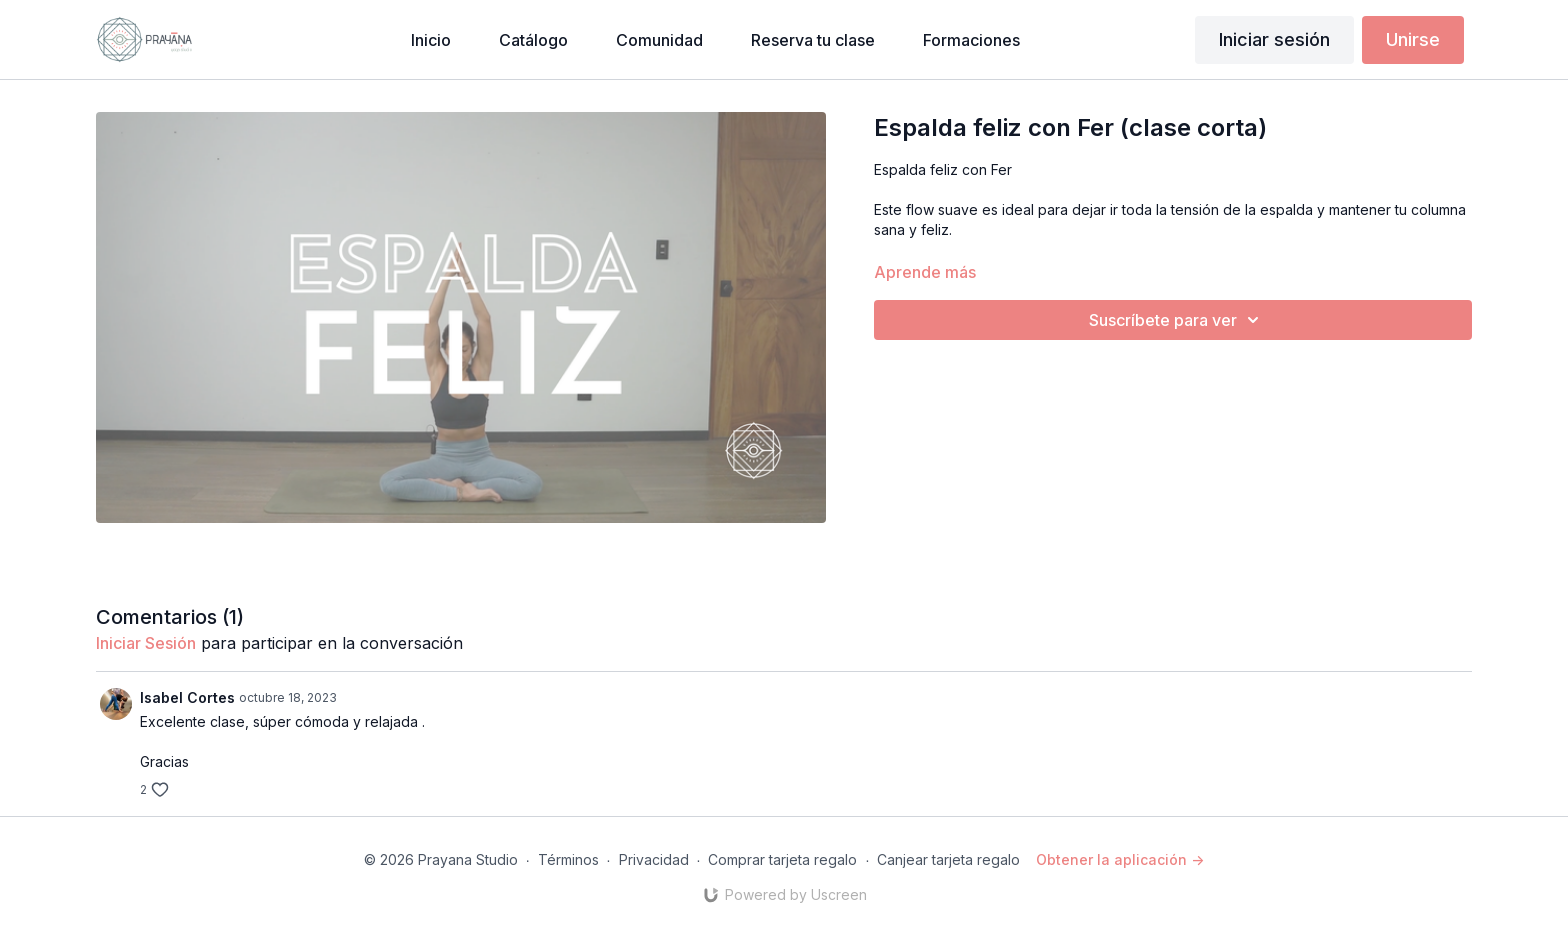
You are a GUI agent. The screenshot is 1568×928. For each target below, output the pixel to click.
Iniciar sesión (1274, 39)
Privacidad (654, 859)
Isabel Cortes (187, 697)
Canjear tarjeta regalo (948, 859)
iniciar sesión (146, 643)
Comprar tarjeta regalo (782, 859)
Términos (568, 859)
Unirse (1413, 39)
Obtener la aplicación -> (1120, 859)
